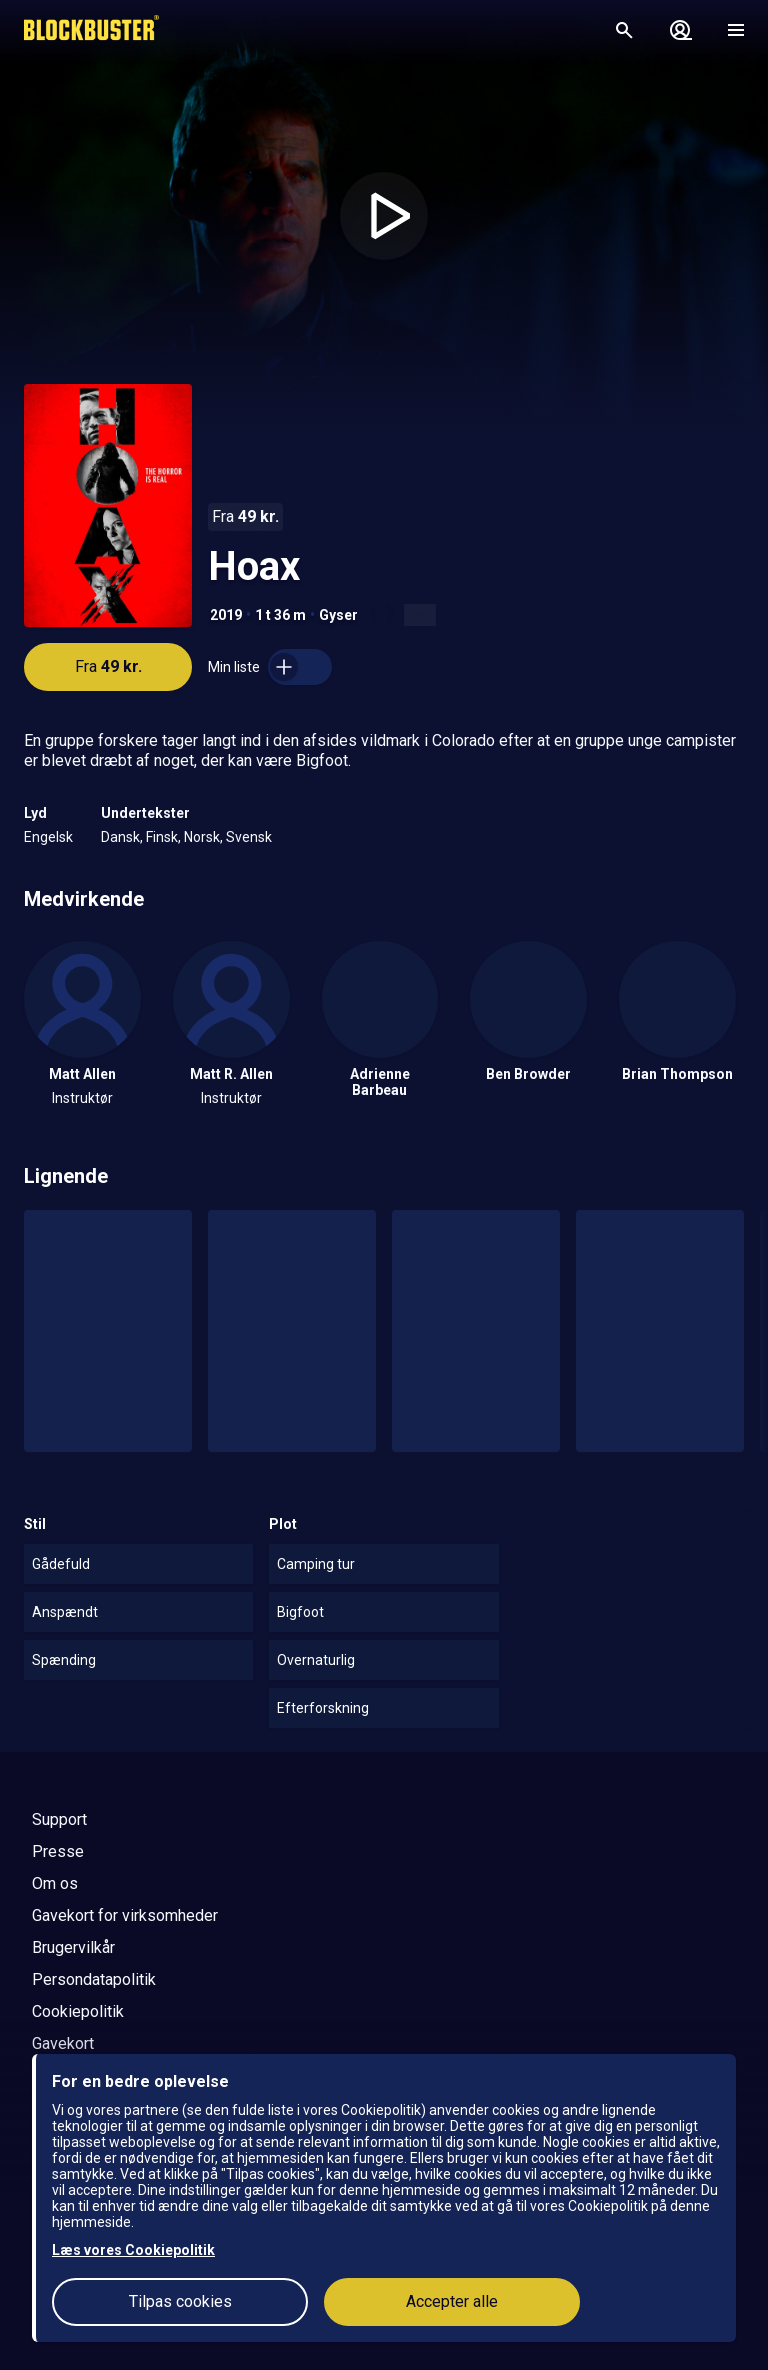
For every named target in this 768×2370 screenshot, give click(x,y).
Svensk (249, 837)
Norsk (202, 837)
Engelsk (48, 837)
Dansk (120, 837)
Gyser (338, 615)
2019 (226, 615)
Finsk (162, 837)
